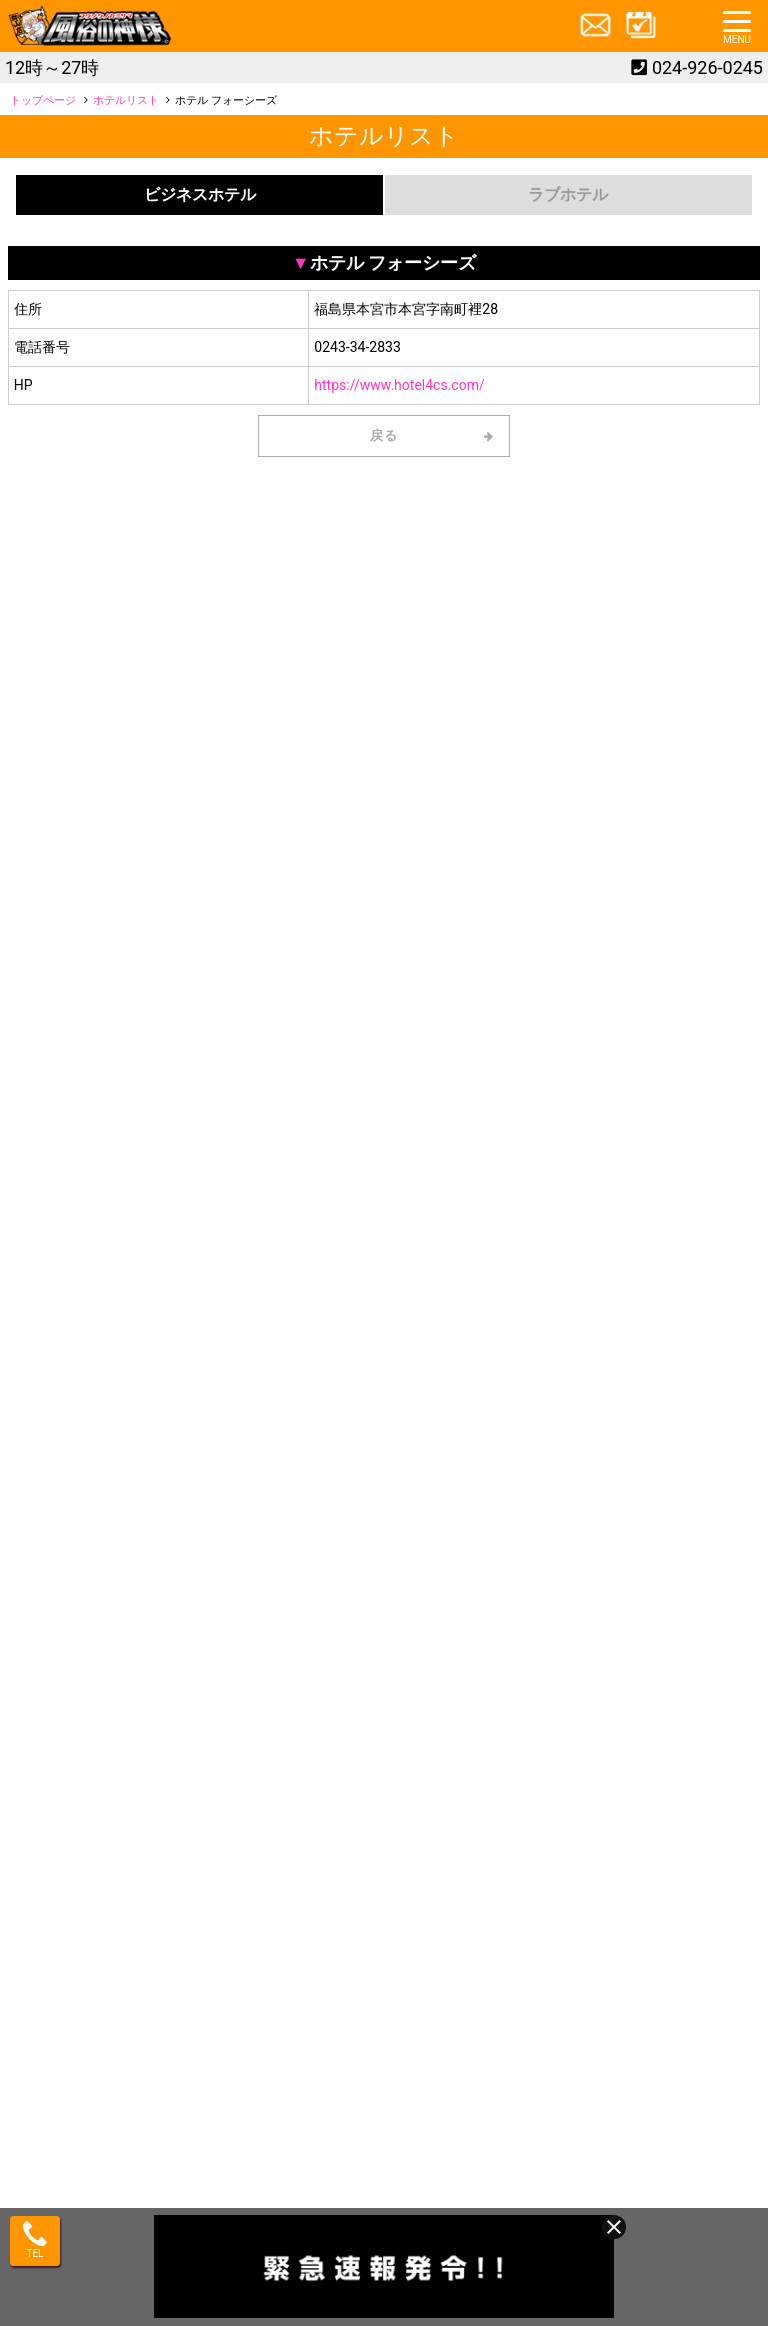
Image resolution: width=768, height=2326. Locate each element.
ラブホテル (568, 194)
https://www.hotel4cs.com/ (399, 385)
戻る (384, 435)
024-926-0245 (707, 67)
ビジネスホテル (200, 194)
